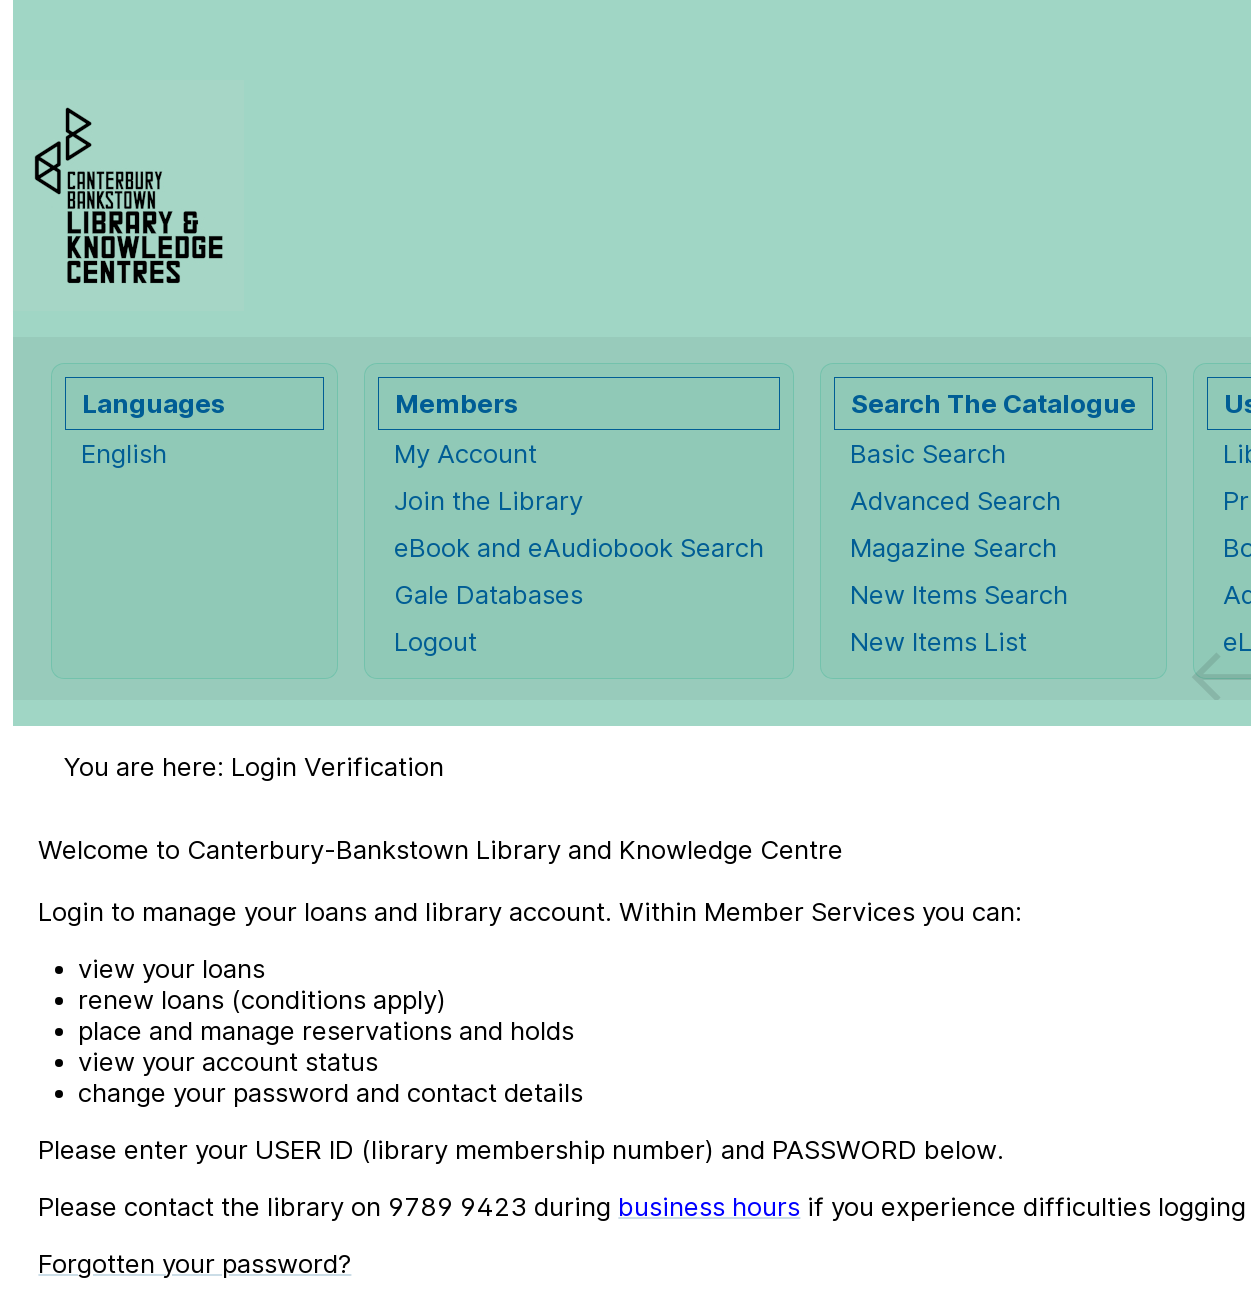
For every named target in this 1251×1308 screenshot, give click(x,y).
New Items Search (959, 594)
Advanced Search (955, 500)
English (124, 453)
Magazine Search (953, 547)
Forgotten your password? (194, 1263)
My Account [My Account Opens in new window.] (465, 453)
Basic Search (928, 453)
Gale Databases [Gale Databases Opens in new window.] (488, 594)
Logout (435, 641)
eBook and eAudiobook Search (579, 547)
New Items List (938, 641)
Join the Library (488, 500)
